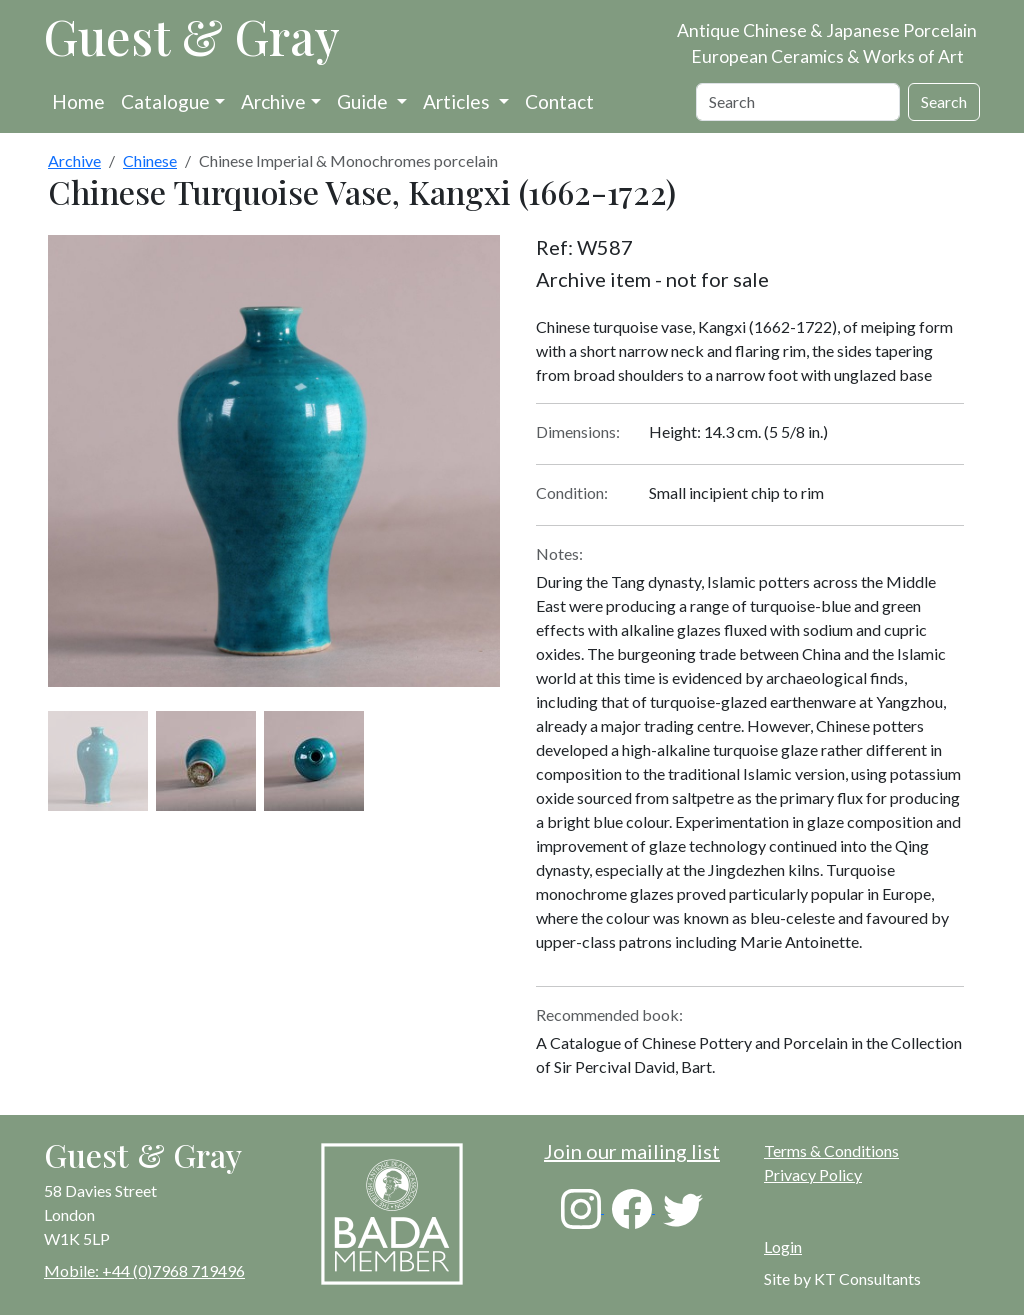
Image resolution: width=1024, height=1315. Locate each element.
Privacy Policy (813, 1174)
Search (944, 101)
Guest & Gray (192, 36)
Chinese (150, 160)
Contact (559, 101)
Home (78, 101)
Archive (273, 101)
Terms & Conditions (831, 1150)
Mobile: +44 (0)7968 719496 (144, 1270)
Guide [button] (364, 101)
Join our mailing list (632, 1151)
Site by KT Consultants (842, 1278)
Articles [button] (458, 101)
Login (783, 1246)
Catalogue (165, 101)
